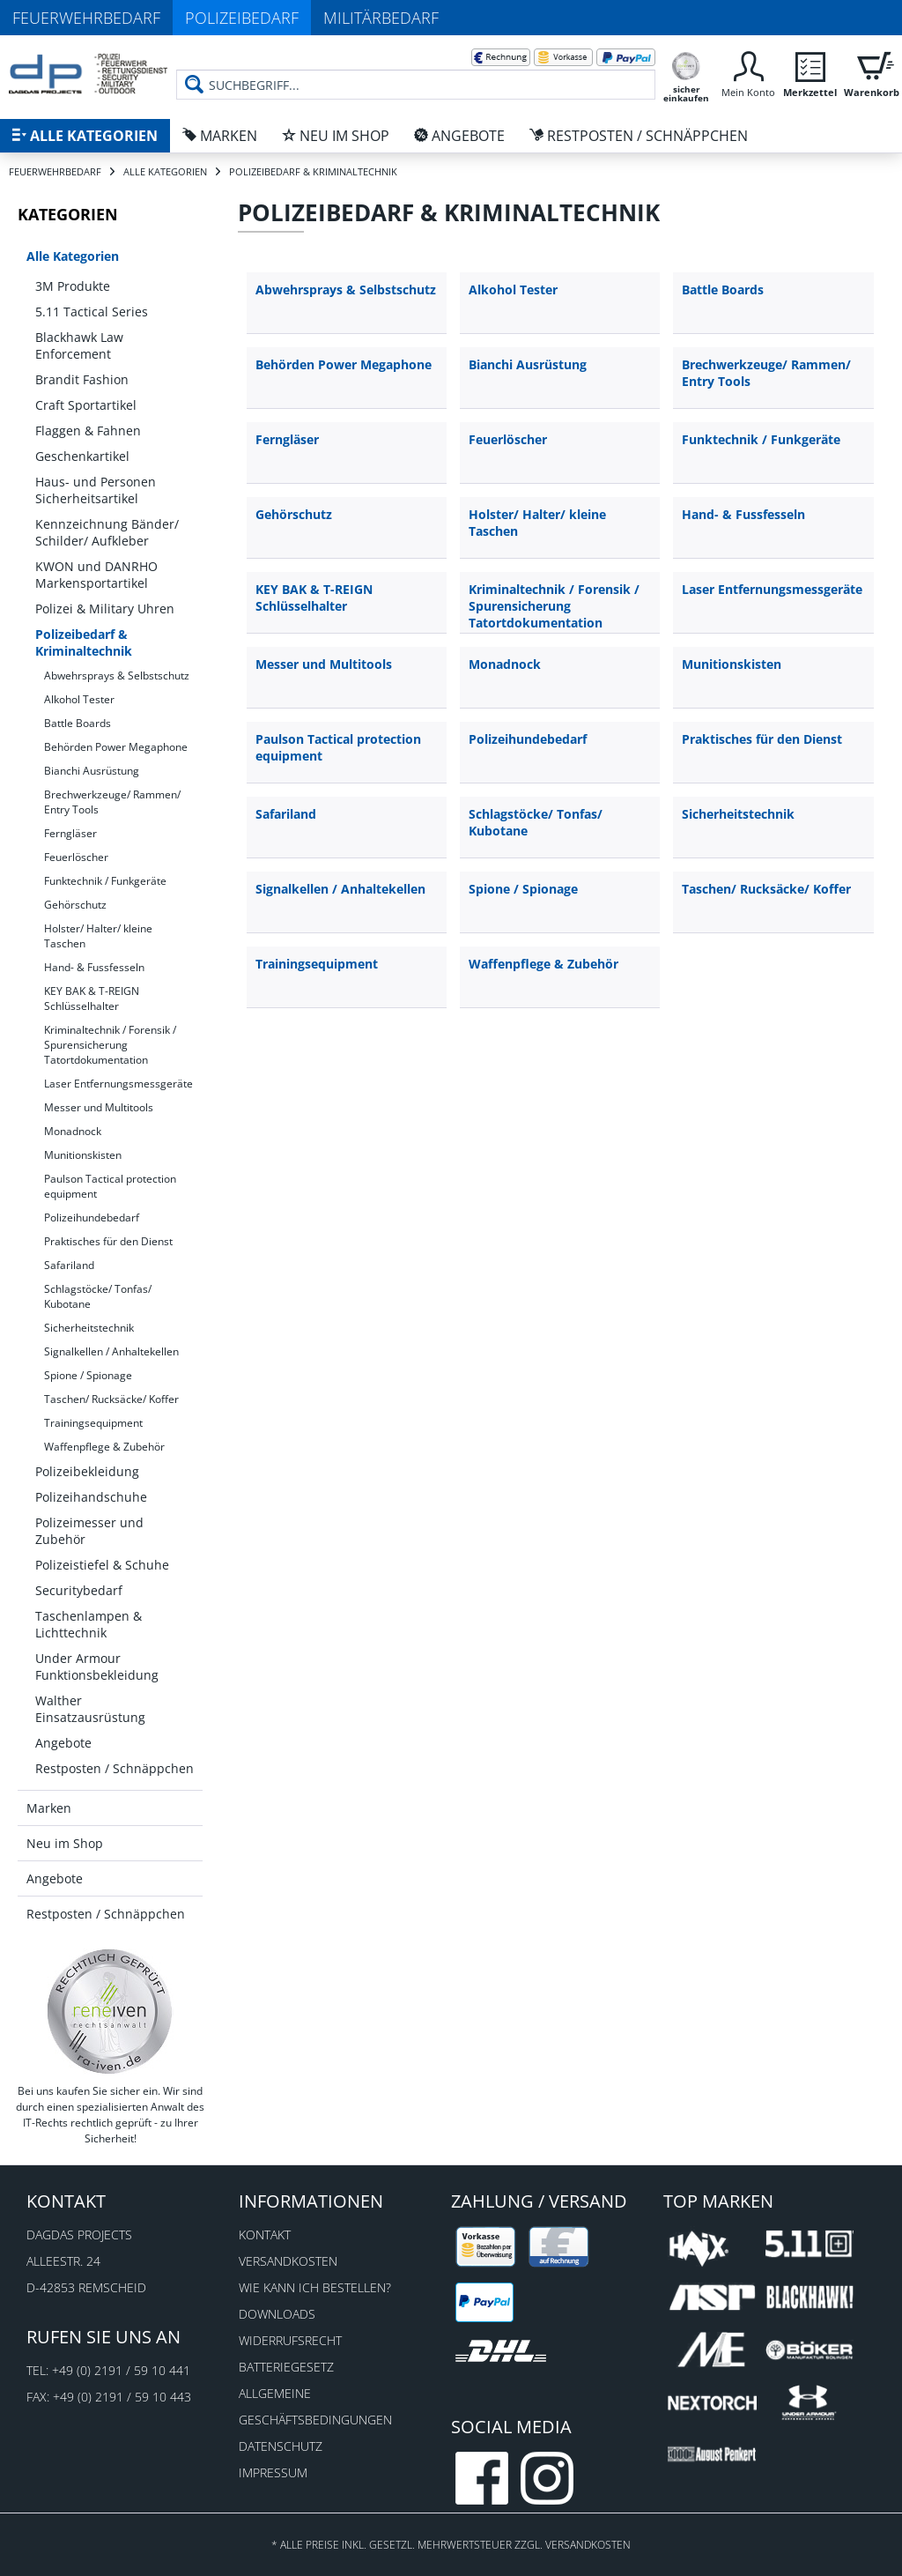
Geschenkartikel (82, 456)
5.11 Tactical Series (91, 311)
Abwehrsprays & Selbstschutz (116, 675)
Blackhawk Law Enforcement (79, 345)
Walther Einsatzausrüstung (90, 1709)
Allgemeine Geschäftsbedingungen (315, 2406)
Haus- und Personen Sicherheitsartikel (95, 490)
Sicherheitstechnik (89, 1327)
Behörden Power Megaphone (116, 746)
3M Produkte (72, 286)
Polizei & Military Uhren (104, 608)
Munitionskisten (83, 1154)
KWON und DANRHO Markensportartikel (96, 574)
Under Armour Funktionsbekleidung (97, 1666)
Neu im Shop (64, 1843)
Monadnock (72, 1131)
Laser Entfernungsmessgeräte (118, 1083)
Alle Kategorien (72, 256)
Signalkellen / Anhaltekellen (111, 1351)
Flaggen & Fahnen (88, 430)
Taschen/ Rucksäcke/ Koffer (111, 1399)
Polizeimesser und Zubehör (89, 1531)
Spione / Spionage (88, 1375)
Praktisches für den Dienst (108, 1241)
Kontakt (265, 2234)
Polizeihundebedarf (91, 1217)
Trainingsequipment (93, 1422)
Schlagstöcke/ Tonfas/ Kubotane (98, 1296)
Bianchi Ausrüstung (91, 770)
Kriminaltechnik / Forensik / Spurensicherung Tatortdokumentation (110, 1044)
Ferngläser (70, 833)
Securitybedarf (78, 1590)
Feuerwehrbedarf (86, 17)
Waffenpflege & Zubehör (104, 1446)
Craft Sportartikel (86, 405)
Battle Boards (77, 723)
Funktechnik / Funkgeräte (105, 880)
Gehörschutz (75, 904)
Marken (48, 1808)
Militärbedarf (381, 17)
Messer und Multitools (98, 1107)
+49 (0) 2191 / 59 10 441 (121, 2370)
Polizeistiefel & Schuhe (102, 1564)
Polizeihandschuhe (91, 1496)
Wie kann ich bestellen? (315, 2287)
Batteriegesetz (286, 2366)
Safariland (69, 1265)
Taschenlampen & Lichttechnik (88, 1624)
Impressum (273, 2472)
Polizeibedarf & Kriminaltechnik (83, 642)
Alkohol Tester (79, 699)
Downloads (277, 2313)
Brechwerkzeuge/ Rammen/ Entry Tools (112, 802)
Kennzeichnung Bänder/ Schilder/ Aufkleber (107, 532)
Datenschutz (280, 2446)
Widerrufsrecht (290, 2340)
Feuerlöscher (76, 857)
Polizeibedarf (242, 17)
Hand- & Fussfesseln (94, 967)
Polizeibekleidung (87, 1471)
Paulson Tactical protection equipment (110, 1186)
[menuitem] (415, 70)
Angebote (63, 1742)
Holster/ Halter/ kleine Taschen (98, 936)
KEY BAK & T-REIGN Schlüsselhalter (91, 998)
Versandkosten (288, 2261)
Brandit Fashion (82, 379)
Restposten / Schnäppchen (114, 1768)
